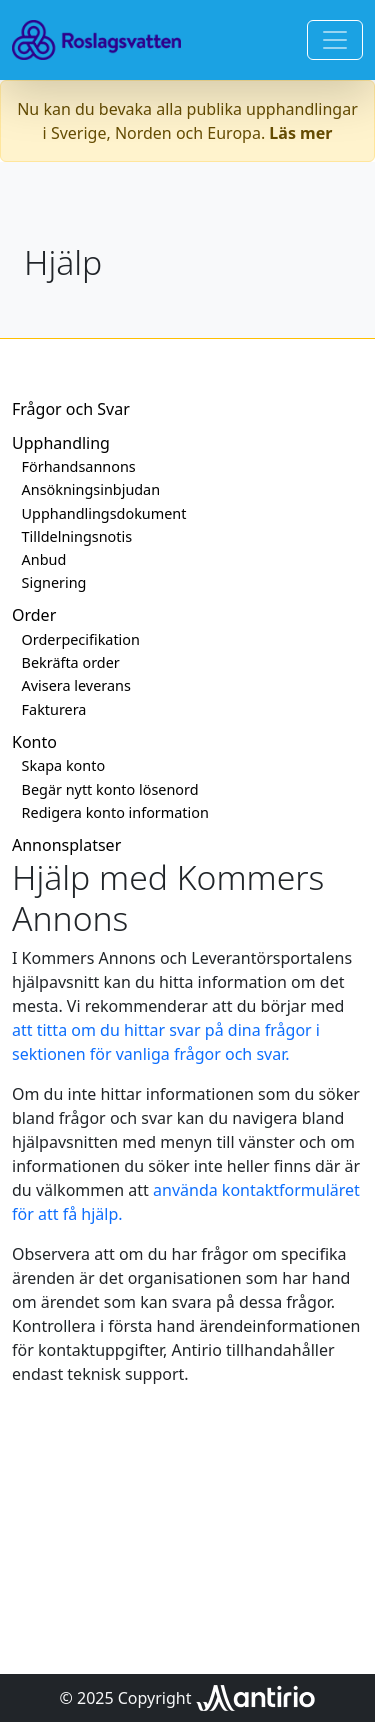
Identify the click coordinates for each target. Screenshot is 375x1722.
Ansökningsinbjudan (91, 489)
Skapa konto (64, 765)
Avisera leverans (76, 685)
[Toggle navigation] (335, 40)
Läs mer (300, 133)
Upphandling (61, 443)
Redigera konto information (115, 812)
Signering (54, 582)
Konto (34, 742)
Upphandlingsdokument (104, 513)
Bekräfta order (71, 662)
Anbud (44, 559)
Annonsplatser (66, 845)
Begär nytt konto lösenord (110, 789)
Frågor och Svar (71, 409)
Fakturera (54, 709)
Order (34, 615)
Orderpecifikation (81, 639)
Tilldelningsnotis (77, 536)
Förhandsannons (79, 466)
